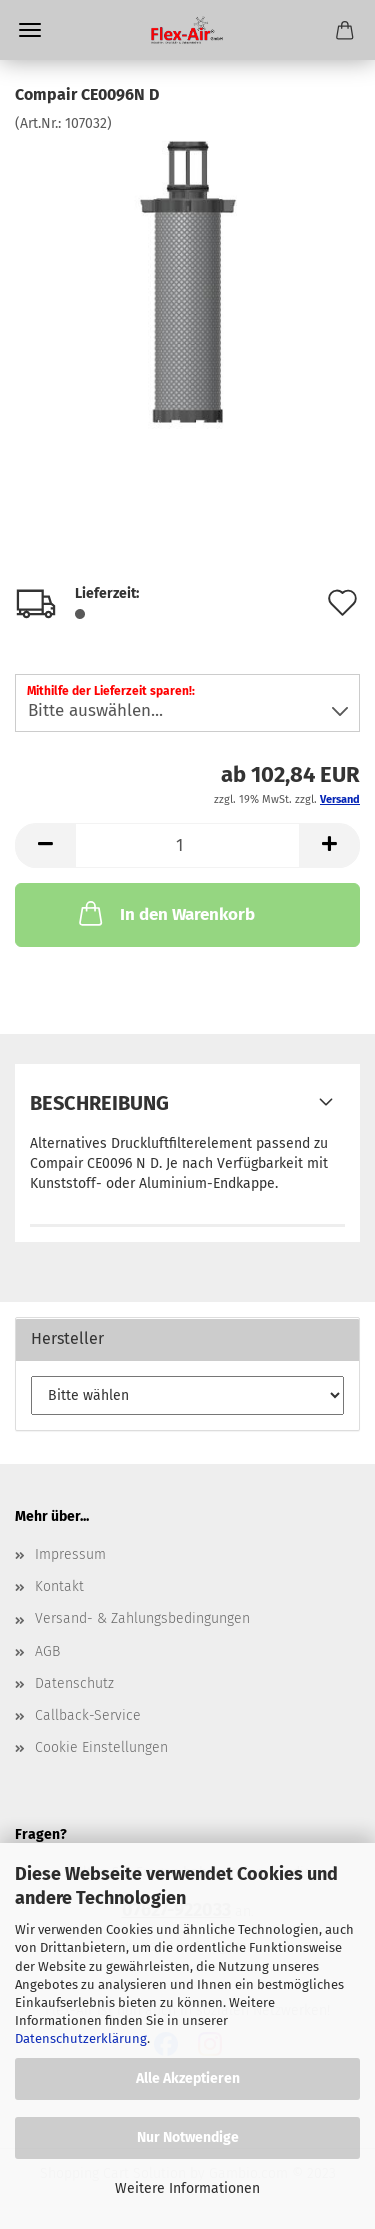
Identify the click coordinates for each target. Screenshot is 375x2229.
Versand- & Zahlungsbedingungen (142, 1618)
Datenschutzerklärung (81, 2038)
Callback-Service (88, 1715)
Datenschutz (74, 1683)
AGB (47, 1651)
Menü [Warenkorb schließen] (30, 30)
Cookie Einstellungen (101, 1747)
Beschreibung (99, 1103)
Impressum (70, 1554)
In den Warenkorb (165, 913)
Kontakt (59, 1586)
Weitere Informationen (187, 2188)
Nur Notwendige (188, 2137)
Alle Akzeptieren (188, 2078)
